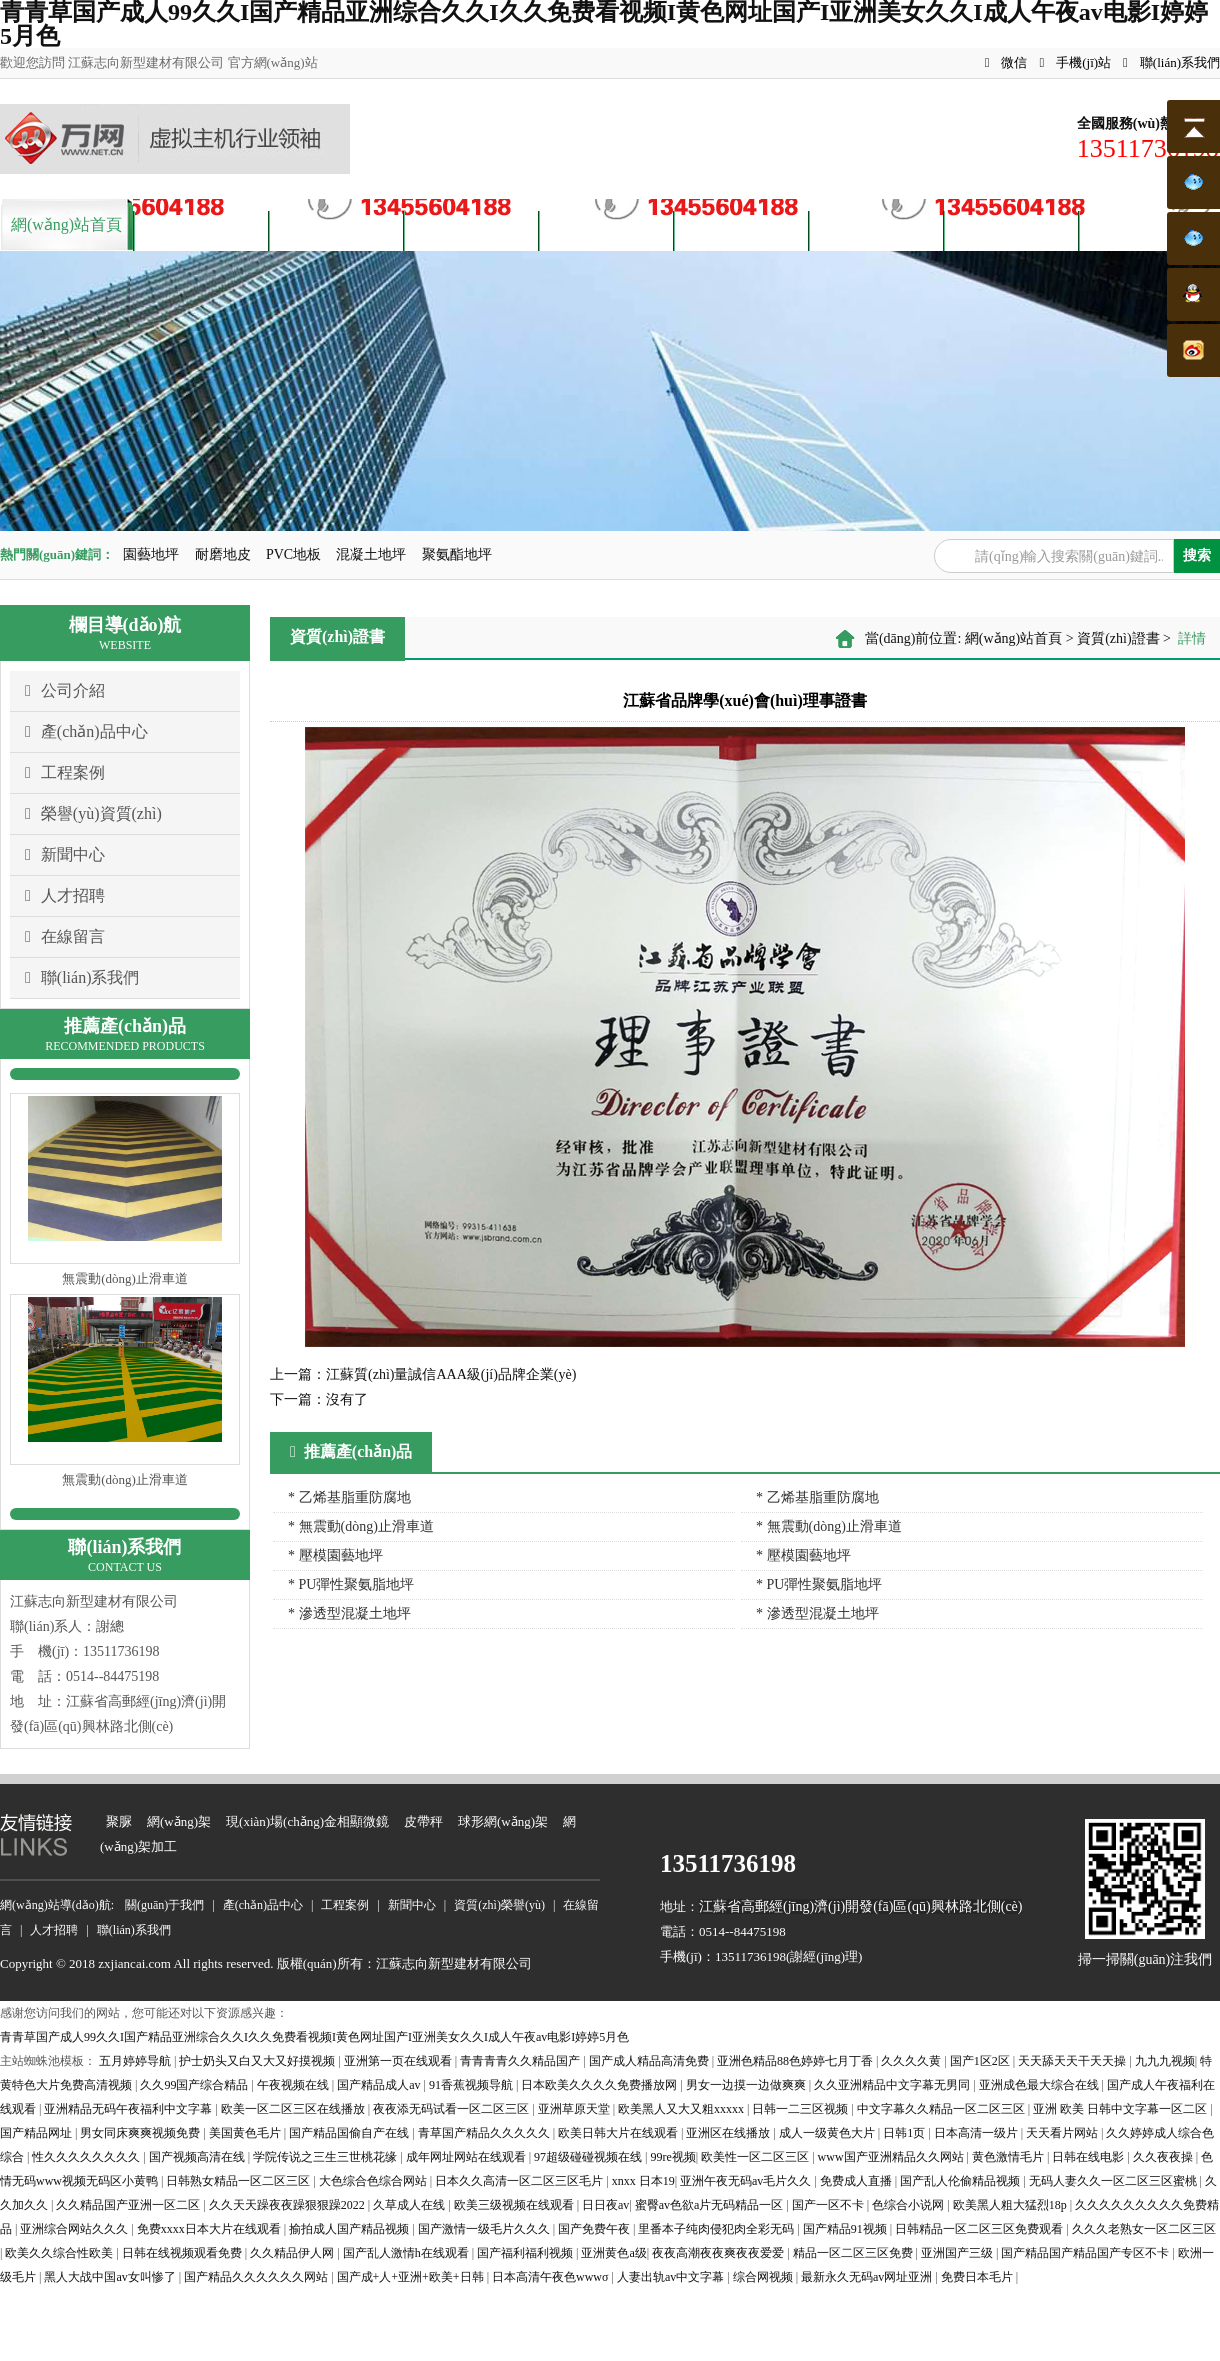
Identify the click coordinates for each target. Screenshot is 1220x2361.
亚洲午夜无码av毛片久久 (747, 2181)
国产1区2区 (981, 2061)
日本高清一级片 (977, 2133)
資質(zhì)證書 (1118, 638)
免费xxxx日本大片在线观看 (210, 2229)
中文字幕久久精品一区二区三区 (942, 2109)
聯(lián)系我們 (1171, 62)
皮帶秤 (423, 1821)
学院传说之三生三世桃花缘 (326, 2157)
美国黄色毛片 (246, 2133)
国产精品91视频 (846, 2229)
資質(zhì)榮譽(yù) (606, 228)
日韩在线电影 (1089, 2157)
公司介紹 (65, 691)
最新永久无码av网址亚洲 (868, 2277)
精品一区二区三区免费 (854, 2253)
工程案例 (65, 773)
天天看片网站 (1063, 2133)
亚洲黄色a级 (613, 2253)
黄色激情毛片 (1009, 2157)
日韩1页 (905, 2133)
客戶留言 (1012, 228)
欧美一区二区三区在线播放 (294, 2109)
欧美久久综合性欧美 (60, 2253)
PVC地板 (293, 554)
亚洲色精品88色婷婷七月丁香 (796, 2061)
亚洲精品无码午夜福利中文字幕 (129, 2109)
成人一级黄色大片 (828, 2133)
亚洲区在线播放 (729, 2133)
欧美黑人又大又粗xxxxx (682, 2109)
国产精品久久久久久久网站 (257, 2277)
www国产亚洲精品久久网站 (892, 2157)
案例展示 (472, 228)
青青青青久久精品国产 (521, 2061)
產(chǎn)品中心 (336, 228)
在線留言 (65, 937)
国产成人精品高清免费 (650, 2061)
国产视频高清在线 (198, 2157)
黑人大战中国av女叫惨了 (111, 2277)
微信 (1006, 62)
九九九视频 (1165, 2061)
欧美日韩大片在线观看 (619, 2133)
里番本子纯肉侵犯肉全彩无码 (717, 2229)
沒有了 (319, 1399)
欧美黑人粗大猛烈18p (1011, 2205)
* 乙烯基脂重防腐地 (349, 1497)
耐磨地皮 (223, 554)
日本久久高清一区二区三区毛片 (520, 2181)
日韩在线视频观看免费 (183, 2253)
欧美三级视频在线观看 (515, 2205)
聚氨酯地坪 (457, 554)
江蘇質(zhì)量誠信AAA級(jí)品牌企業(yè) (423, 1374)
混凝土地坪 (371, 554)
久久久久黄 (912, 2061)
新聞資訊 (742, 228)
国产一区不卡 (829, 2205)
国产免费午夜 (595, 2229)
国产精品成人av (380, 2085)
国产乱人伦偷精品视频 (961, 2181)
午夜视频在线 (294, 2085)
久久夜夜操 (1164, 2157)
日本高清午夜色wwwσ (551, 2277)
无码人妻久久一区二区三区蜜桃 (1114, 2181)
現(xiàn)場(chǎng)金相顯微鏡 (307, 1821)
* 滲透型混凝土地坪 (349, 1613)
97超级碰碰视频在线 (589, 2157)
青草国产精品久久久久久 (485, 2133)
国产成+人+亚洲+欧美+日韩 (412, 2277)
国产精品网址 (37, 2133)
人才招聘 (877, 228)
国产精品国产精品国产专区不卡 (1086, 2253)
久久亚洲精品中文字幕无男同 (893, 2085)
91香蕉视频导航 (472, 2085)
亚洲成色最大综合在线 (1040, 2085)
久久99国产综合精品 (195, 2085)
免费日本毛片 (978, 2277)
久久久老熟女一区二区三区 (1144, 2229)
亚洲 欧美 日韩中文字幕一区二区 (1121, 2109)
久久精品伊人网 (293, 2253)
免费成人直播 (857, 2181)
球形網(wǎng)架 (503, 1821)
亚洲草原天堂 (575, 2109)
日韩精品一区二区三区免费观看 (980, 2229)
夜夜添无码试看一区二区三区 (452, 2109)
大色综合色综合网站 (374, 2181)
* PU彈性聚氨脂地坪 (351, 1584)
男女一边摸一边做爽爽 (747, 2085)
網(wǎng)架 (179, 1821)
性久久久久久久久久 (87, 2157)
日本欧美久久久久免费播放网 (600, 2085)
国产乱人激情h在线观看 (407, 2253)
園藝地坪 (151, 554)
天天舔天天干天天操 (1073, 2061)
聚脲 (119, 1821)
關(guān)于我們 (202, 228)
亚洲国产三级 (958, 2253)
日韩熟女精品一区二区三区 (239, 2181)
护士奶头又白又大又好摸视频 (258, 2061)
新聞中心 (65, 855)
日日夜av (605, 2205)
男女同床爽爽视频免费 (141, 2133)
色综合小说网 (909, 2205)
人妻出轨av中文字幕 (672, 2277)
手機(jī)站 (1075, 62)
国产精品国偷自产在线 (350, 2133)
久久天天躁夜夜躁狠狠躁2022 (288, 2205)
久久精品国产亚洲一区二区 (129, 2205)
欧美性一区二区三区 (756, 2157)
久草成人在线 (410, 2205)
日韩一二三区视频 (801, 2109)
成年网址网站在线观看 (467, 2157)
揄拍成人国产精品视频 (350, 2229)
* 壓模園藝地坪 (335, 1555)
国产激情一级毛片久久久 (485, 2229)
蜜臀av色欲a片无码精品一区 (711, 2205)
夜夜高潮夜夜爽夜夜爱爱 (719, 2253)
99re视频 (672, 2157)
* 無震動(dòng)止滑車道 (361, 1526)
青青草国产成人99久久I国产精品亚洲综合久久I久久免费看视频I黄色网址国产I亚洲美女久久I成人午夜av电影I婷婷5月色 (314, 2037)
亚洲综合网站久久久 (75, 2229)
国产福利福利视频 (526, 2253)
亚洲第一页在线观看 (399, 2061)
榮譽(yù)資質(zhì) (93, 814)
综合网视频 (764, 2277)
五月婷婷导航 (136, 2061)
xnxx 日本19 (643, 2181)
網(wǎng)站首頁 (66, 224)
